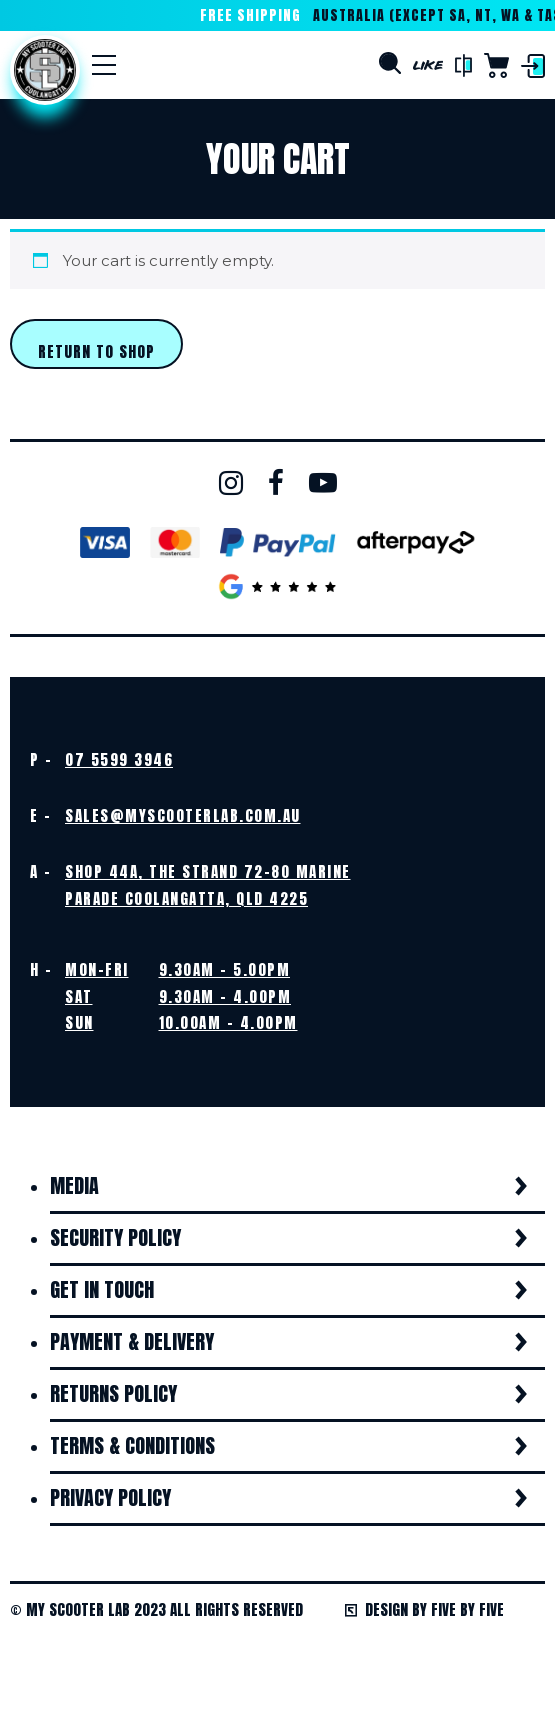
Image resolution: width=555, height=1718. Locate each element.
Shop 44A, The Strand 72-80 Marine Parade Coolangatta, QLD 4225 (208, 884)
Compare (463, 66)
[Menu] (104, 65)
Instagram (231, 483)
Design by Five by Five (424, 1609)
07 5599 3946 (119, 759)
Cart (496, 65)
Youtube (323, 483)
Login (533, 66)
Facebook (276, 483)
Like (428, 65)
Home (45, 70)
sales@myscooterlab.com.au (183, 815)
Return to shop (96, 351)
